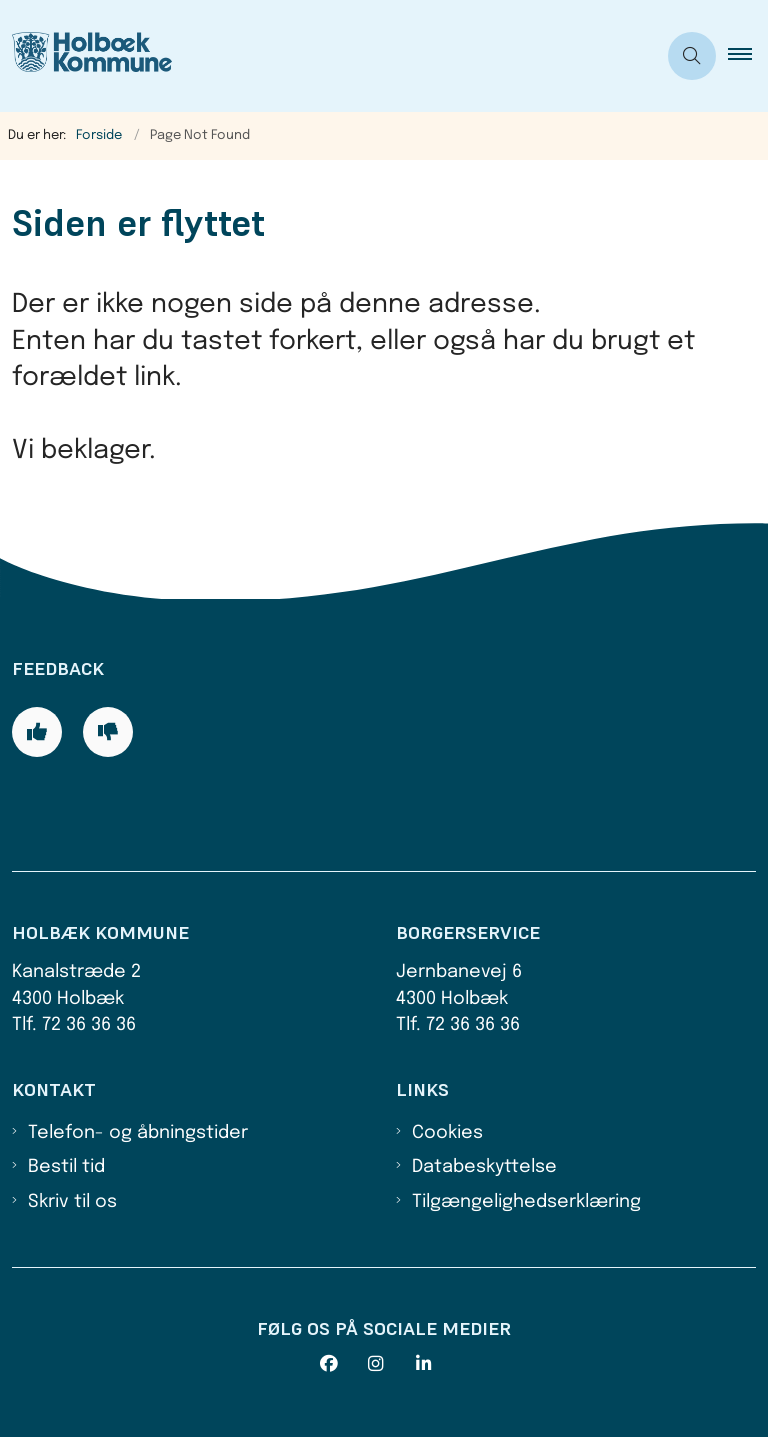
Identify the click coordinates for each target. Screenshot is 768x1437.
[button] (748, 56)
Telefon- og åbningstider (138, 1133)
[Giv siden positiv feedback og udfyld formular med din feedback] (37, 732)
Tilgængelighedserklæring (526, 1202)
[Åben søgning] (692, 56)
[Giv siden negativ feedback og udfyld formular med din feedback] (108, 732)
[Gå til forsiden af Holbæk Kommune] (320, 56)
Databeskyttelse (484, 1167)
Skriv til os (72, 1202)
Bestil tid (66, 1167)
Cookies (447, 1133)
